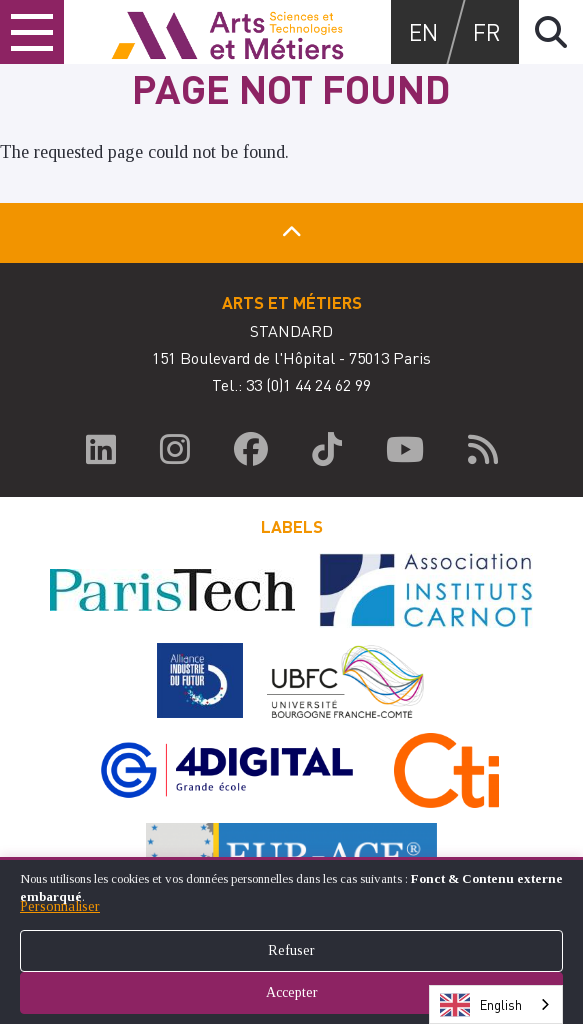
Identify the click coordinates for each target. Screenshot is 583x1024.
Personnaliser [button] (60, 906)
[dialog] (291, 940)
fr (487, 31)
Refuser (291, 950)
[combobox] (496, 1004)
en (423, 31)
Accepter (292, 992)
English (481, 1005)
